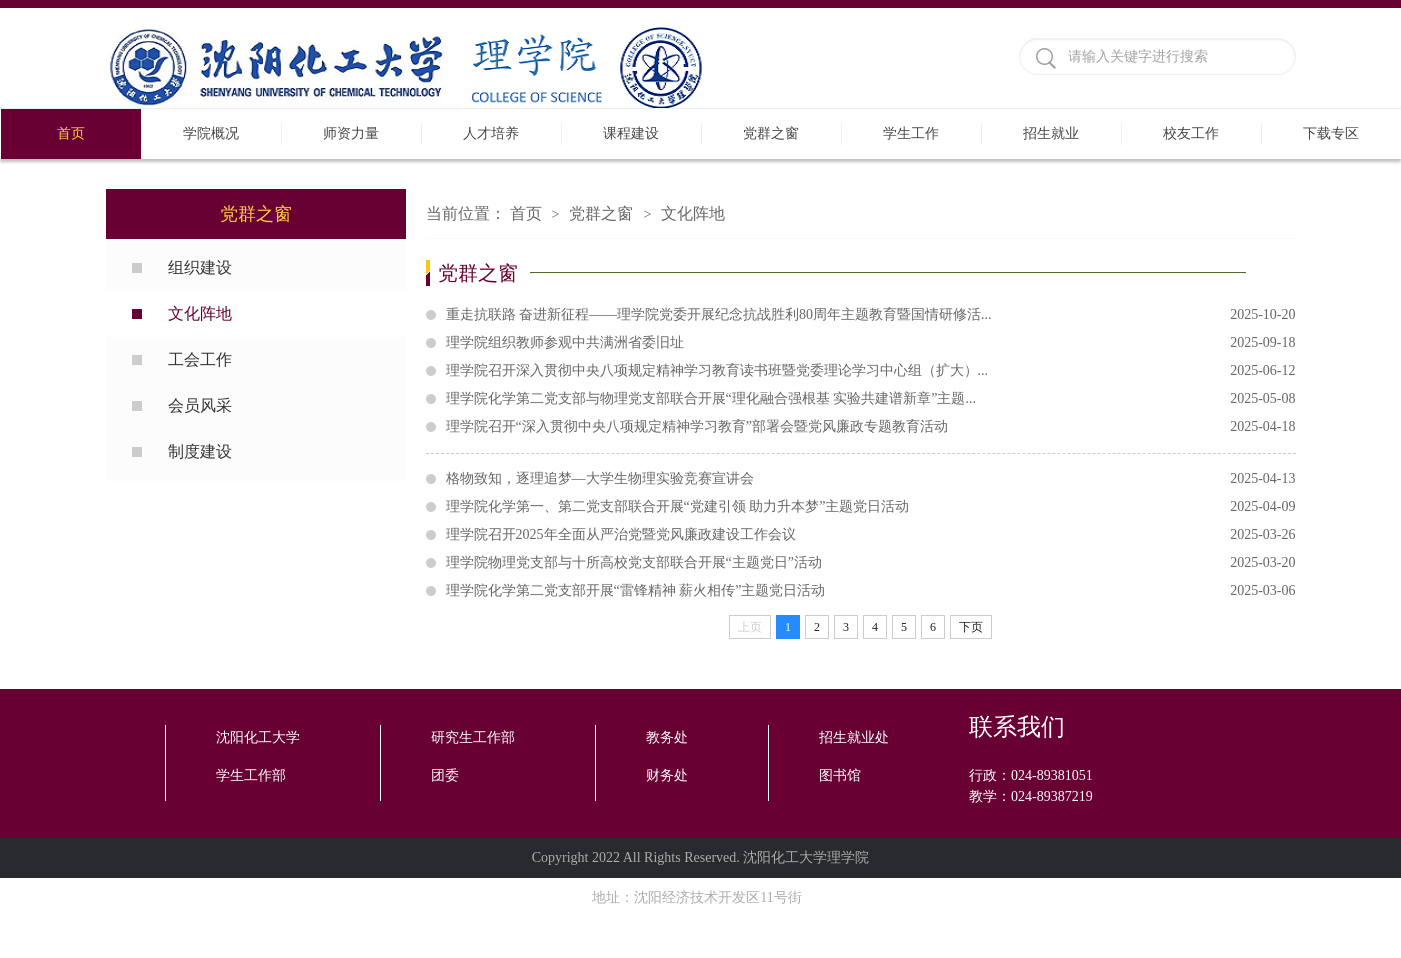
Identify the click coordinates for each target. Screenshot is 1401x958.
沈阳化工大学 (258, 737)
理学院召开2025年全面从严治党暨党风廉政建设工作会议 (871, 535)
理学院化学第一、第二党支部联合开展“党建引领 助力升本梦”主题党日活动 (871, 507)
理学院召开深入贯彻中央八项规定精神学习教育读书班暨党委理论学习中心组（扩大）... (871, 371)
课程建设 (631, 133)
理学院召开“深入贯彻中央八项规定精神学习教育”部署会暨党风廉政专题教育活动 (871, 427)
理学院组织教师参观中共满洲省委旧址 (871, 343)
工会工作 (200, 359)
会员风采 (200, 405)
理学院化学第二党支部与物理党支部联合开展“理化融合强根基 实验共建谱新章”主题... (871, 399)
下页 (971, 627)
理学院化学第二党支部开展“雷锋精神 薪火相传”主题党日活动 (871, 591)
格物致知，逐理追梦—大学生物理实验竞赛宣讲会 (871, 479)
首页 (71, 133)
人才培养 (491, 133)
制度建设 (200, 451)
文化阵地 (200, 313)
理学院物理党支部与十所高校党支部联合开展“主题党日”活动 (871, 563)
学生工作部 (251, 775)
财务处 (667, 775)
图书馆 (840, 775)
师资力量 (351, 133)
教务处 (667, 737)
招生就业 (1051, 133)
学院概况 (211, 133)
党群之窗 (771, 133)
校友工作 (1191, 133)
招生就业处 (854, 737)
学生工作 (911, 133)
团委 (445, 775)
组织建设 (200, 267)
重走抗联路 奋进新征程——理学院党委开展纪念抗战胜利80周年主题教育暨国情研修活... (871, 315)
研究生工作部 (473, 737)
